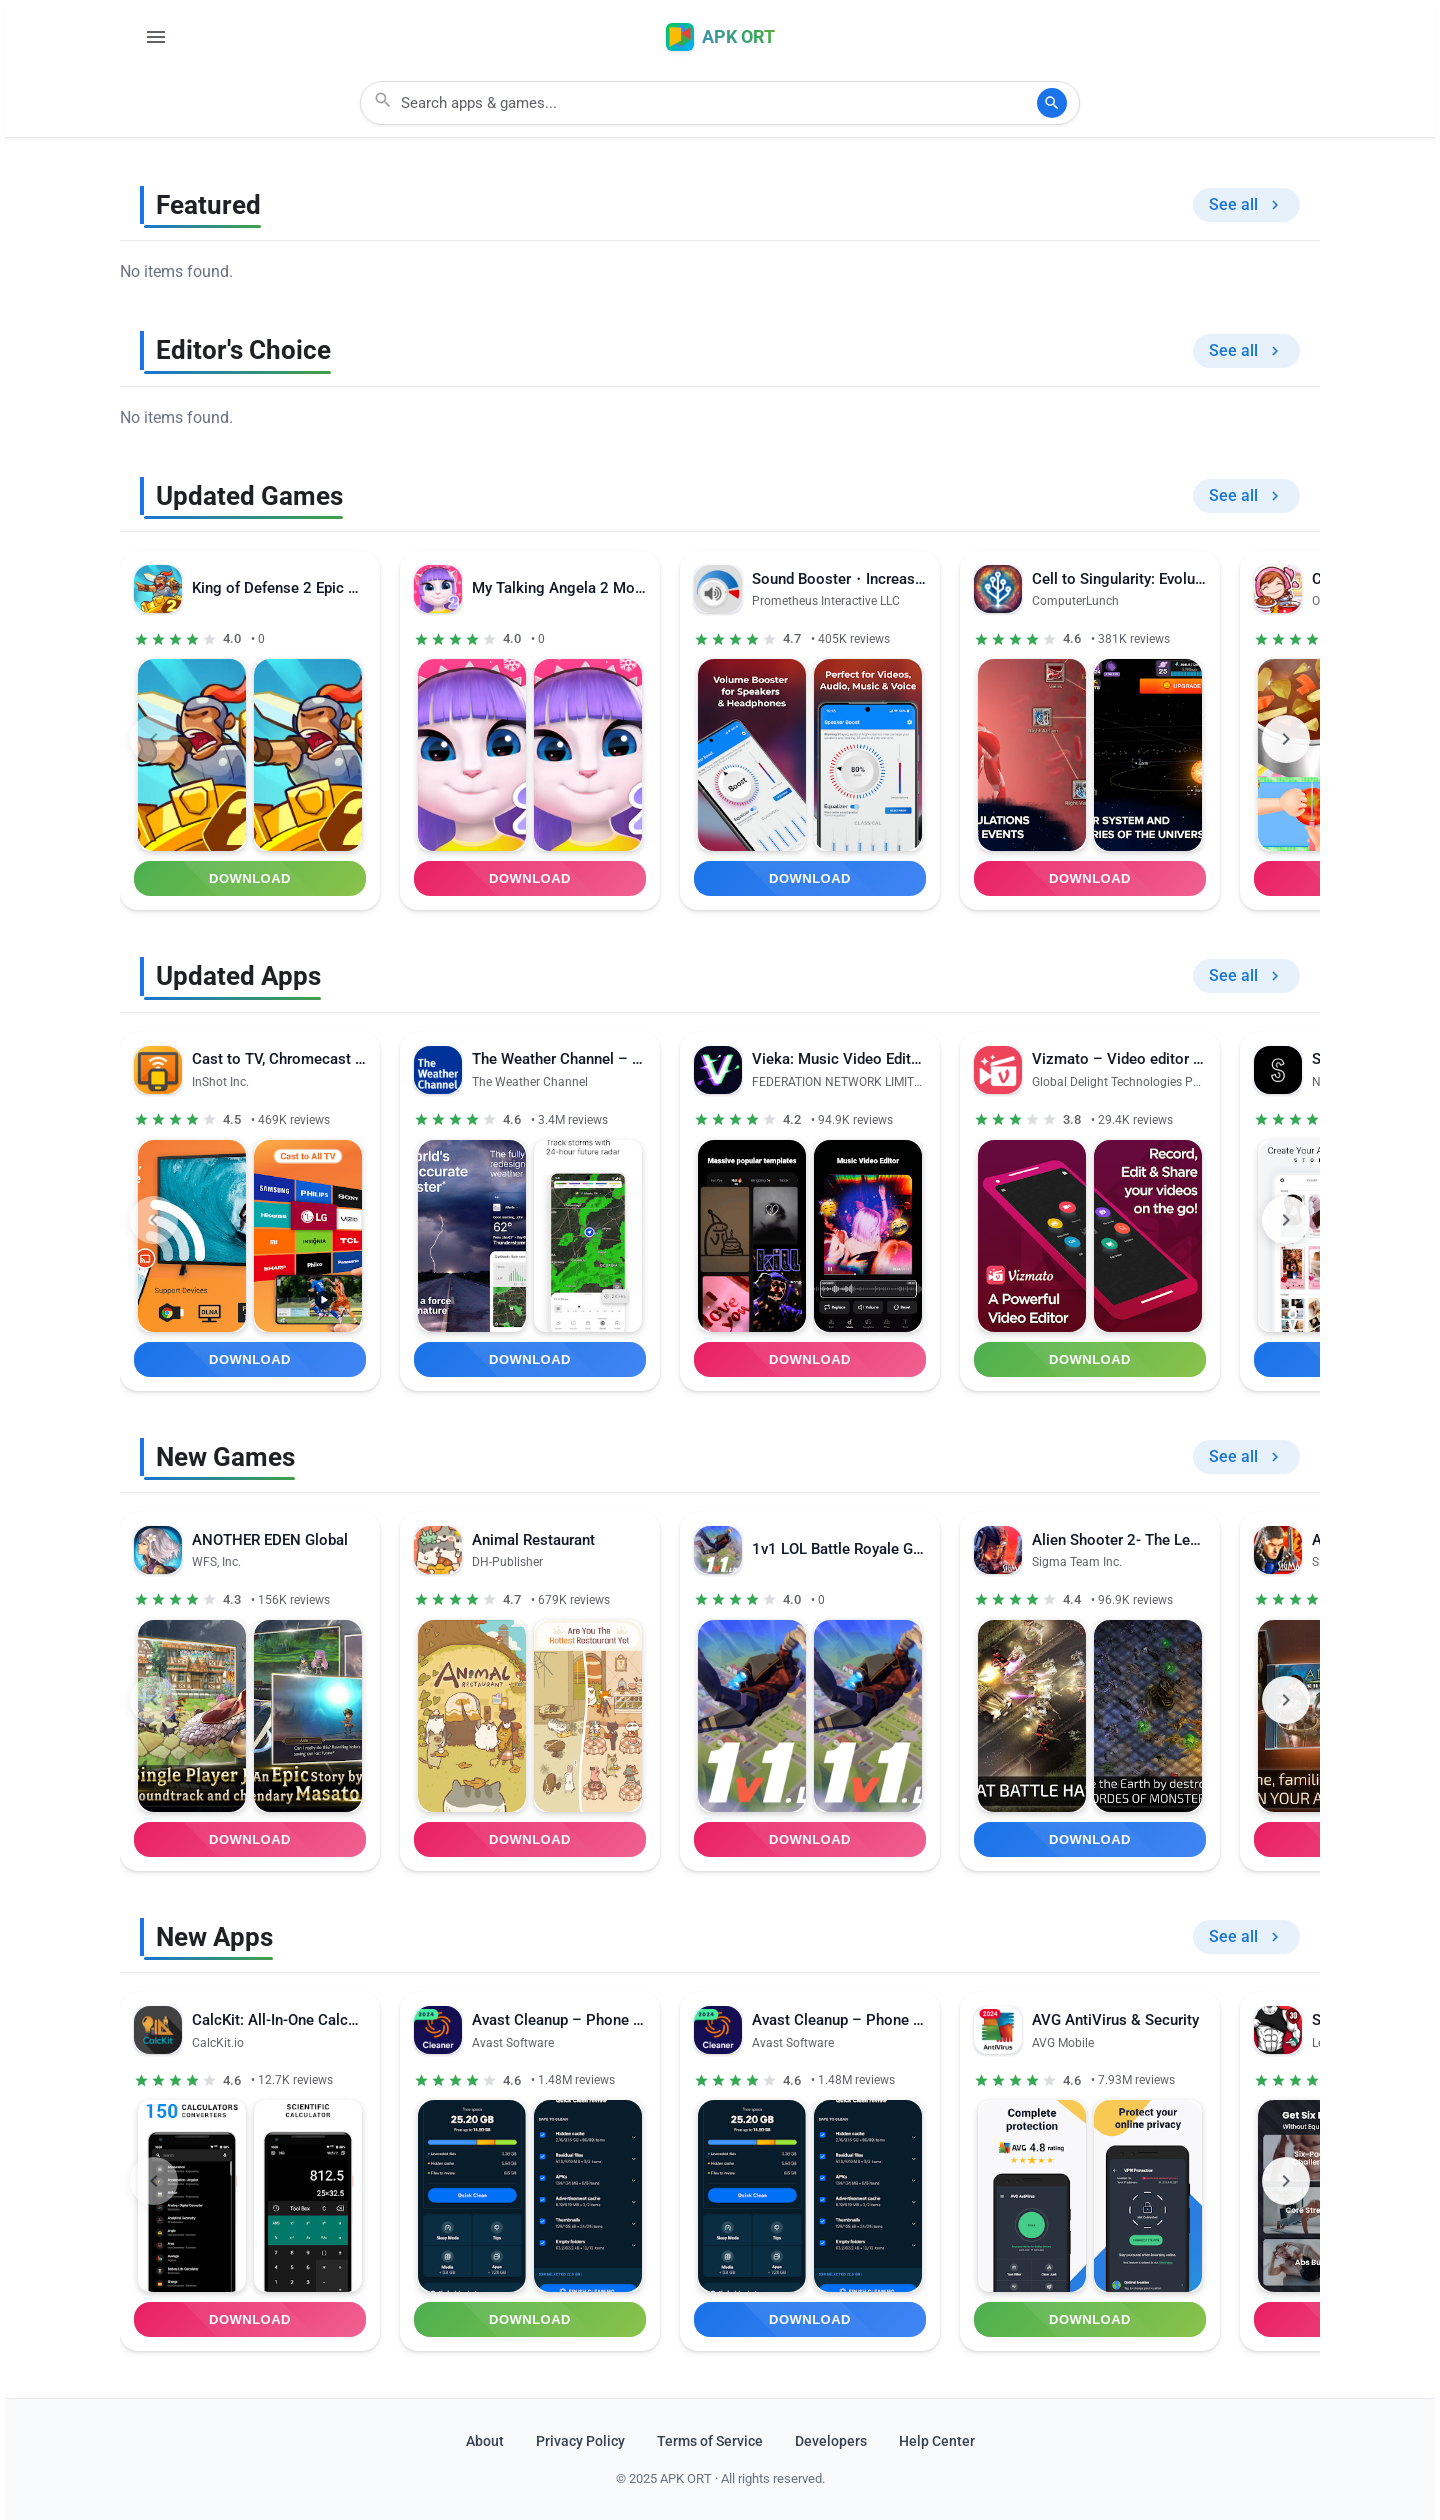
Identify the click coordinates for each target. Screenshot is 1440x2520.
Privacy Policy (580, 2441)
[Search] (1052, 103)
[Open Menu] (156, 37)
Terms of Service (710, 2441)
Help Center (937, 2441)
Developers (831, 2441)
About (485, 2441)
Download (250, 878)
